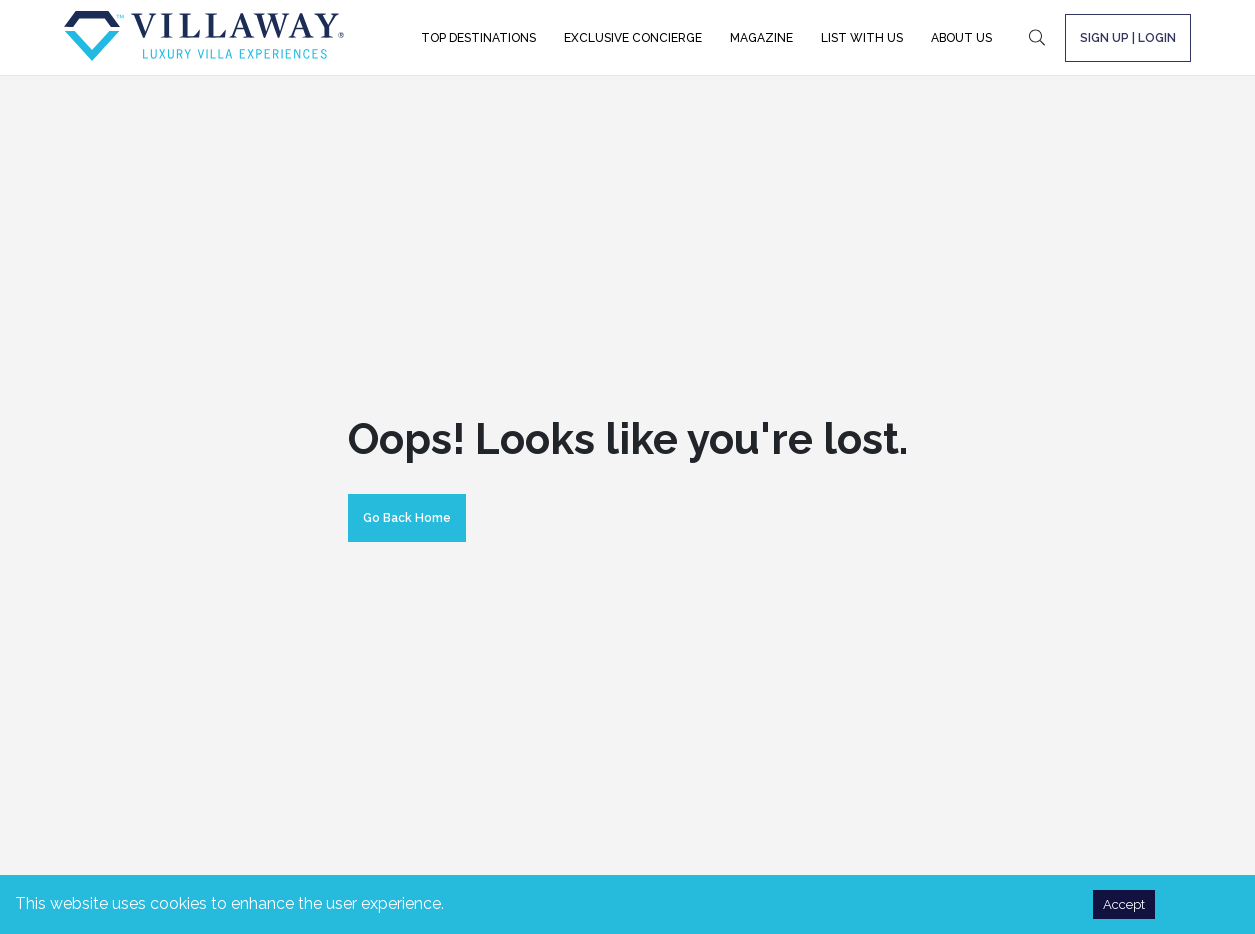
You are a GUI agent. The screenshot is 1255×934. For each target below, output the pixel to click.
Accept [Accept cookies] (1124, 904)
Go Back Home (407, 518)
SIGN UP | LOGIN (1128, 38)
